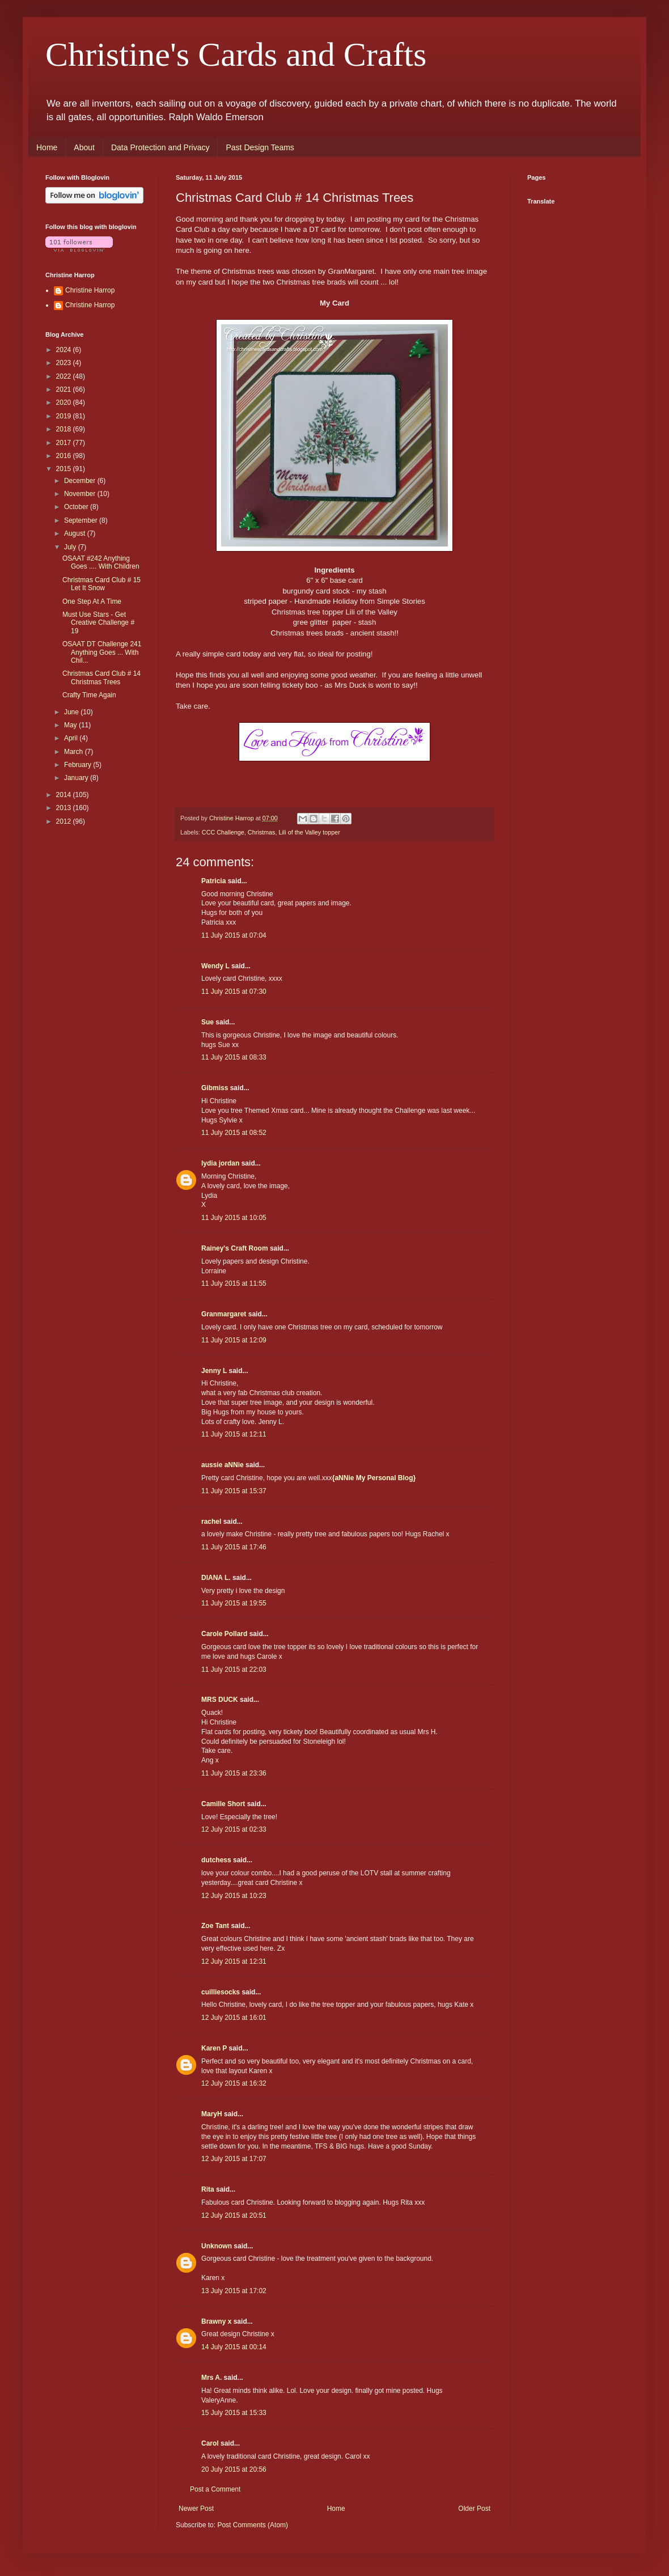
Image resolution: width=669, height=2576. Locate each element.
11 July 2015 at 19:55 (233, 1603)
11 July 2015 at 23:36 (233, 1773)
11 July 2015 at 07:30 (233, 991)
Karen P (214, 2048)
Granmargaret (223, 1314)
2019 (64, 416)
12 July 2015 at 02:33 (233, 1829)
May (71, 725)
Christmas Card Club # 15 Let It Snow (101, 584)
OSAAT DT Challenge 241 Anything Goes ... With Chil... (101, 652)
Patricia (213, 881)
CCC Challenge (223, 832)
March (74, 752)
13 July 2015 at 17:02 (233, 2291)
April (71, 738)
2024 (64, 350)
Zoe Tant (215, 1926)
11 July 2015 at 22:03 (233, 1669)
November (81, 494)
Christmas (262, 832)
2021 (64, 389)
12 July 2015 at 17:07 (233, 2159)
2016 (64, 456)
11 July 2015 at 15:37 (233, 1491)
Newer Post (196, 2509)
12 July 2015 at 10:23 (233, 1896)
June (72, 712)
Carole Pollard (224, 1634)
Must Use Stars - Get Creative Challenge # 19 (98, 623)
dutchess (216, 1860)
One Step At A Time (91, 601)
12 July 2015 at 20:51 (233, 2215)
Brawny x (216, 2321)
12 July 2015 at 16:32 (233, 2083)
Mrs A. (211, 2378)
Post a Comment (215, 2489)
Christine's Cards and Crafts (235, 54)
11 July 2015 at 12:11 (233, 1434)
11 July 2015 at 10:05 (233, 1218)
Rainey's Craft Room (234, 1248)
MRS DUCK (219, 1700)
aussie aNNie (222, 1465)
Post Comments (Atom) (252, 2525)
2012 (64, 821)
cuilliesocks (220, 1992)
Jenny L (214, 1371)
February (78, 765)
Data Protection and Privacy (160, 147)
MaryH (211, 2114)
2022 (64, 376)
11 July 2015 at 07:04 (233, 935)
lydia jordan (220, 1163)
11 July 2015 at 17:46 (233, 1547)
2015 (64, 469)
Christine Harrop (90, 290)
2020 (64, 402)
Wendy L (215, 966)
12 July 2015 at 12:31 (233, 1961)
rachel (211, 1522)
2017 (64, 443)
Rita (207, 2189)
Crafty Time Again (89, 695)
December (81, 481)
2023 (64, 363)
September (81, 520)
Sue (207, 1022)
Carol (210, 2443)
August (75, 533)
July (71, 547)
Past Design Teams (260, 147)
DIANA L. (216, 1578)
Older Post (474, 2509)
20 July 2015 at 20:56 (233, 2469)
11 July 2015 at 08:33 (233, 1057)
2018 (64, 429)
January (77, 778)
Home (46, 147)
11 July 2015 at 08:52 (233, 1133)
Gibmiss (214, 1088)
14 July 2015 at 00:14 (233, 2347)
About (84, 147)
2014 (64, 795)
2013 (64, 808)
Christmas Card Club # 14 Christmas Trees (101, 677)
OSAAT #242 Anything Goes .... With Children (100, 562)
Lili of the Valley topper (309, 832)
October (77, 507)
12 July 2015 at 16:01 (233, 2018)
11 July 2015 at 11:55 (233, 1283)
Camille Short (223, 1804)
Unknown (216, 2246)
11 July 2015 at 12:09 (233, 1340)
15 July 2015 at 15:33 (233, 2413)
